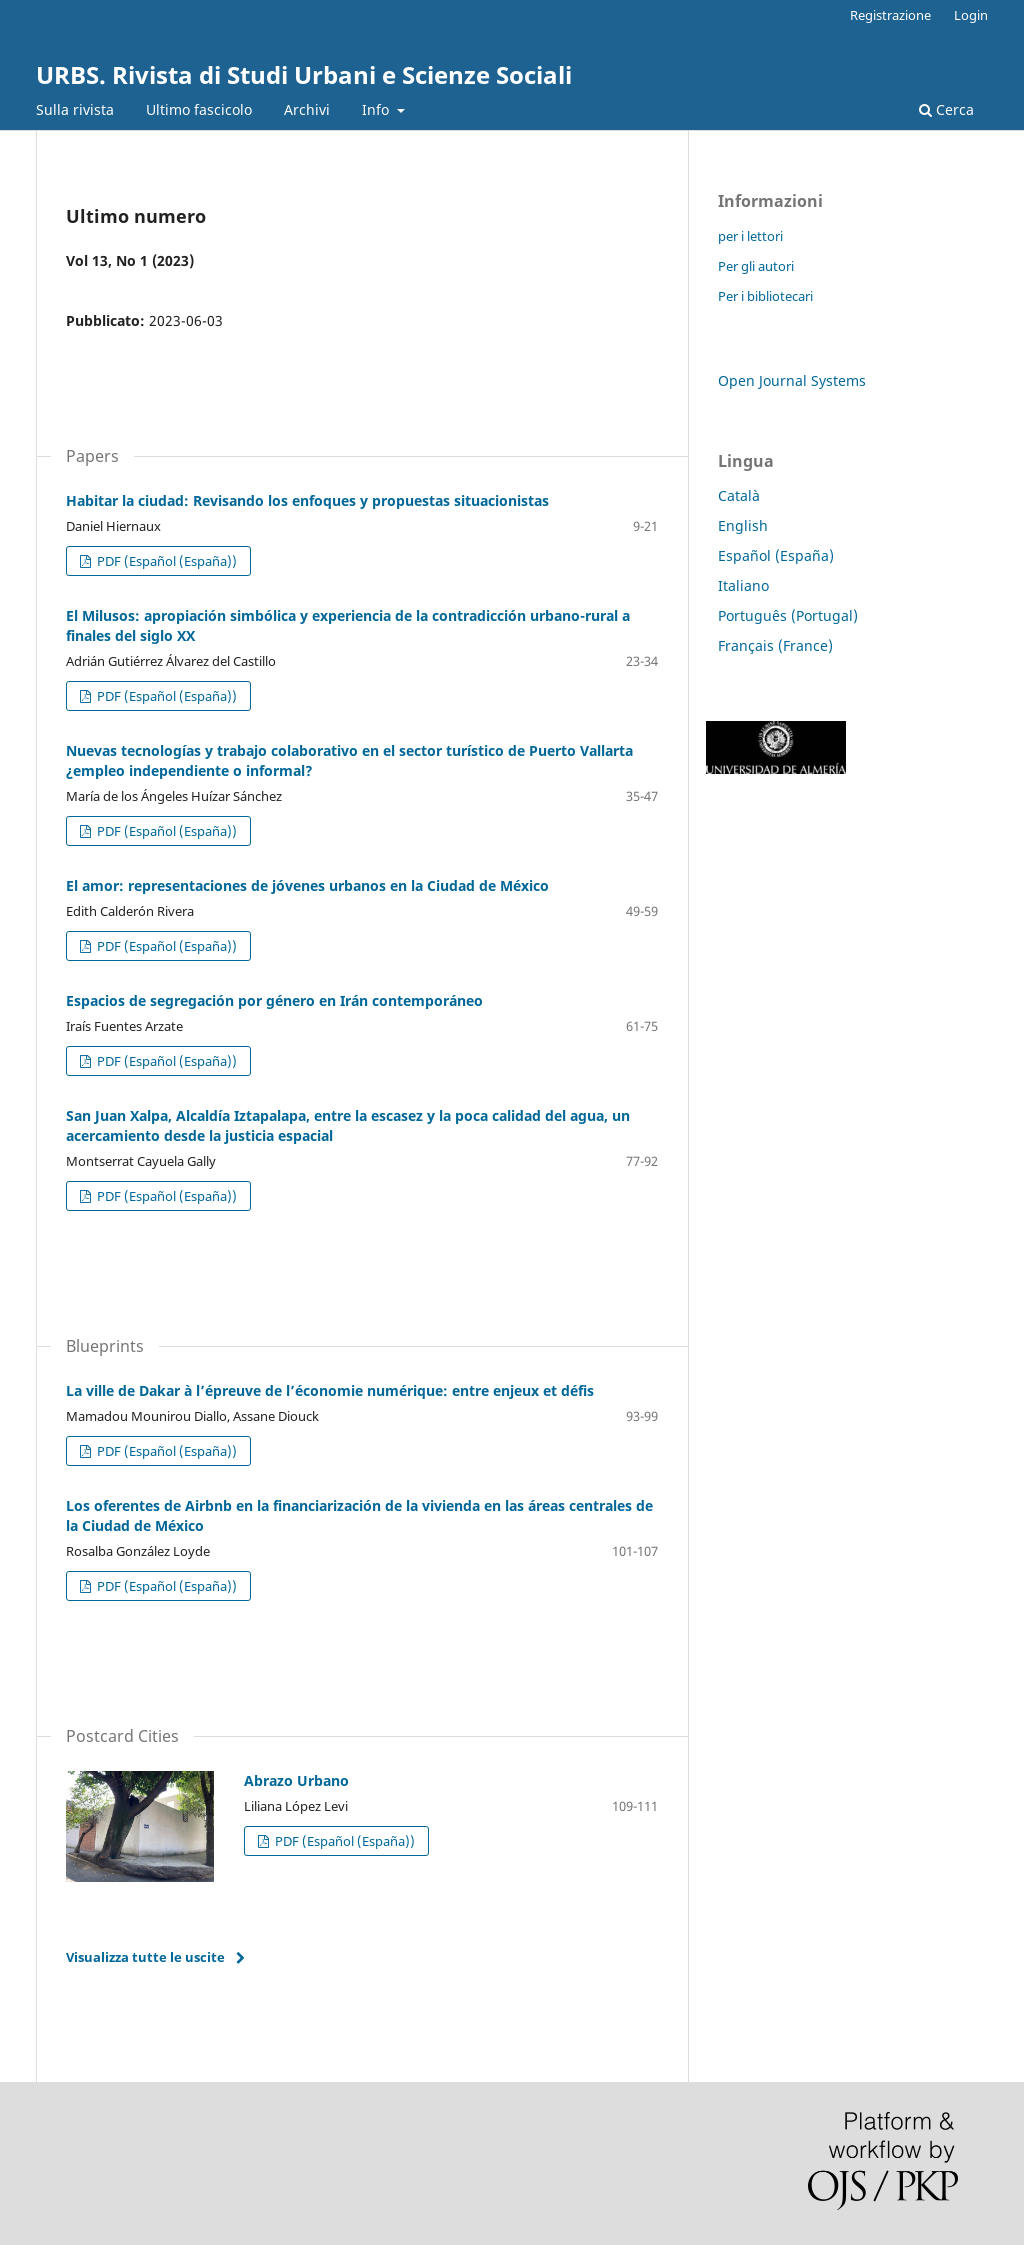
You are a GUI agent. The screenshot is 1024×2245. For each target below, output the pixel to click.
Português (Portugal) (788, 615)
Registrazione (890, 15)
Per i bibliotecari (765, 296)
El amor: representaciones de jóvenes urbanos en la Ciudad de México (307, 885)
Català (739, 495)
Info (377, 109)
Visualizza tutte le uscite (145, 1957)
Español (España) (776, 555)
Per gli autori (756, 266)
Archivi (307, 109)
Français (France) (775, 645)
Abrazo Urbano (296, 1780)
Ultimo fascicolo (199, 109)
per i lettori (750, 236)
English (743, 525)
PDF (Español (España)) (165, 561)
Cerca (946, 109)
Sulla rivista (75, 109)
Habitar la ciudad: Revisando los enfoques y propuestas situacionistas (307, 500)
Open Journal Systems (792, 380)
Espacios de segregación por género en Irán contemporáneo (274, 1000)
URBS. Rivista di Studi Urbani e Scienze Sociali (304, 74)
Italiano (743, 585)
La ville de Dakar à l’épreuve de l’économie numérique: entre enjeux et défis (330, 1390)
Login (971, 15)
